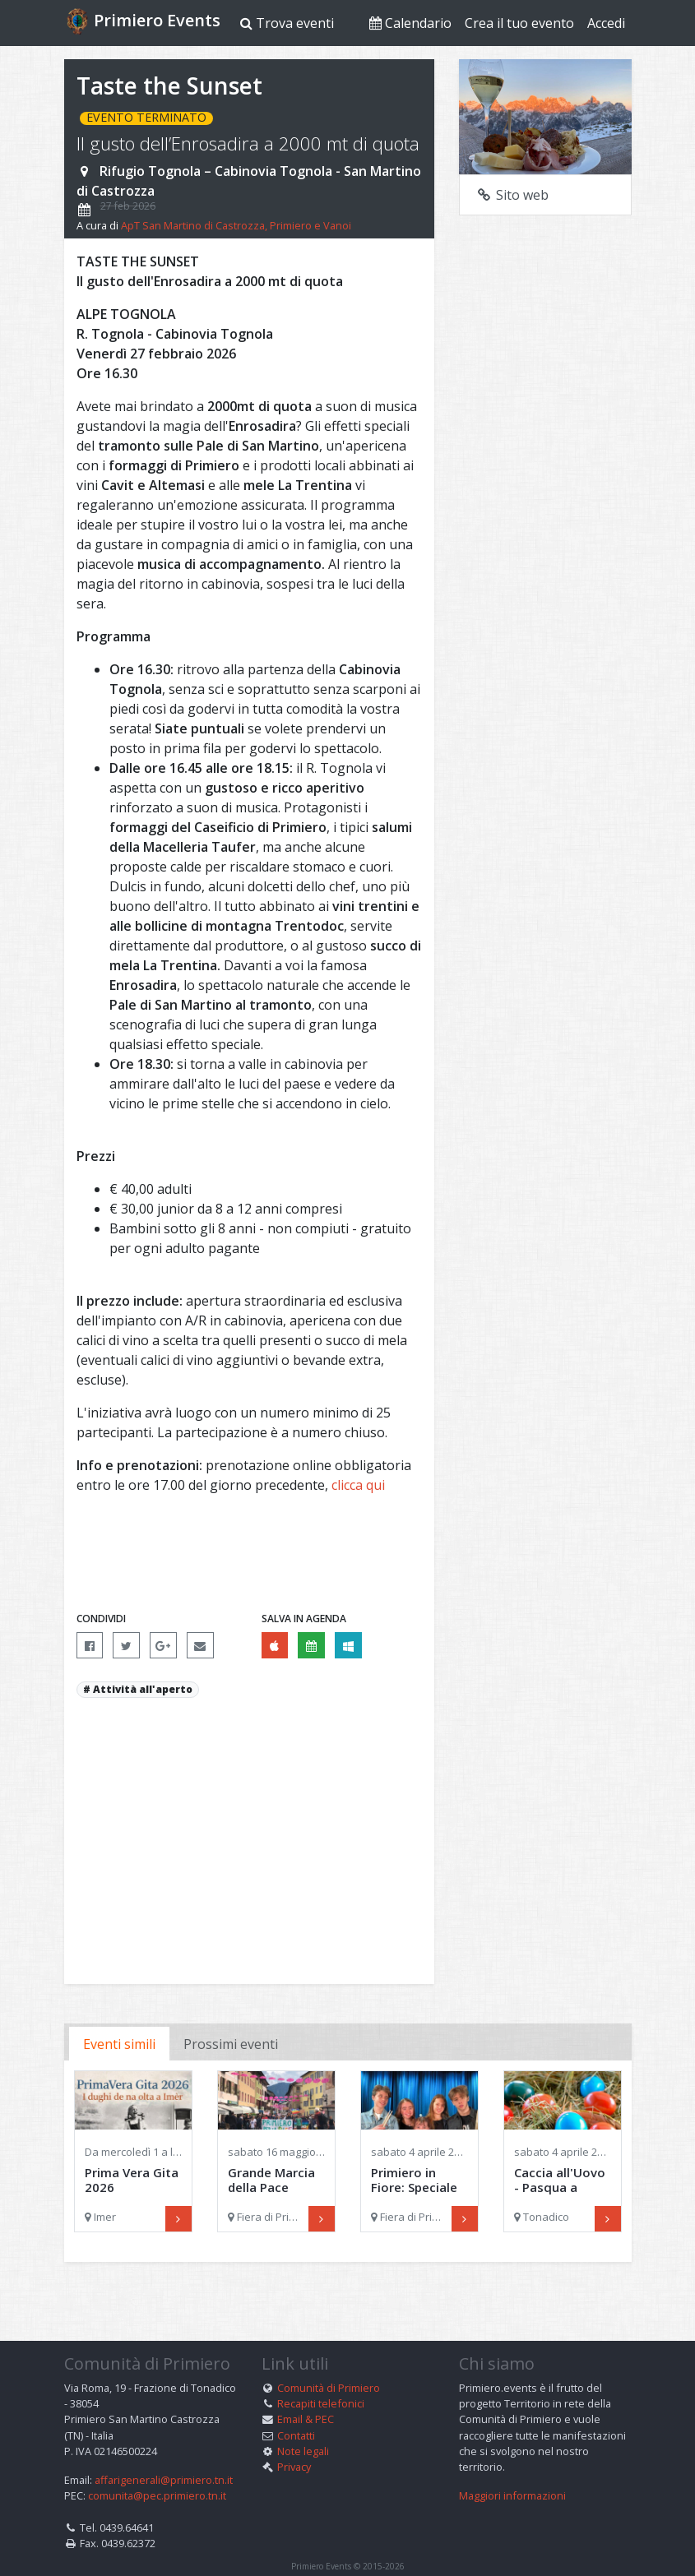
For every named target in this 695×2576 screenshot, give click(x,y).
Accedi (606, 23)
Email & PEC (305, 2393)
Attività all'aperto (142, 1689)
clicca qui (358, 1485)
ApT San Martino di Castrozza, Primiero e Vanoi (236, 225)
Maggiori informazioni (512, 2469)
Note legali (303, 2424)
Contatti (296, 2409)
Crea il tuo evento (519, 23)
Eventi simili (119, 2044)
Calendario (410, 23)
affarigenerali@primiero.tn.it (164, 2453)
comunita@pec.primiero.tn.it (157, 2469)
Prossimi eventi (230, 2044)
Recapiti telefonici (320, 2377)
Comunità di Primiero (328, 2361)
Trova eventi (287, 23)
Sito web (512, 195)
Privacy (294, 2440)
